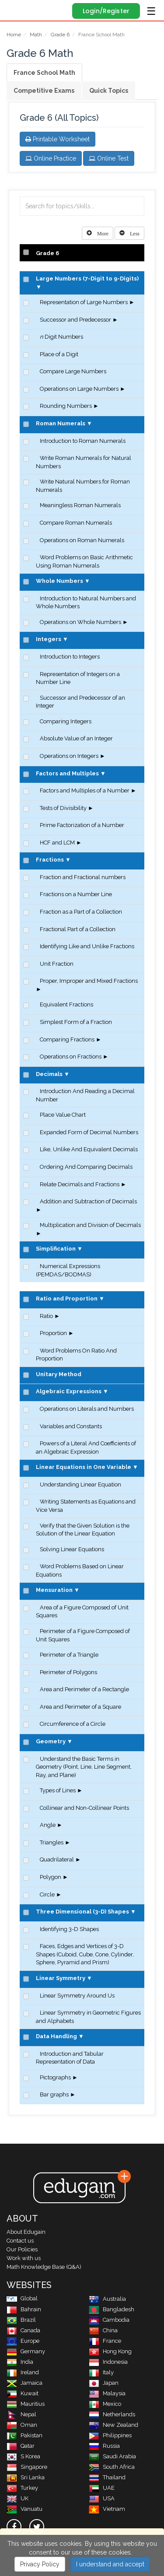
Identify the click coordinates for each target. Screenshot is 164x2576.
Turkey (22, 2488)
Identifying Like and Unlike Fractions (87, 946)
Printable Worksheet (57, 139)
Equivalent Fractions (66, 1004)
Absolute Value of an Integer (76, 738)
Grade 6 (60, 35)
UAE (102, 2488)
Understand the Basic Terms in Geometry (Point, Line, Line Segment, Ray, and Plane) (84, 1767)
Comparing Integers (65, 721)
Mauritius (26, 2404)
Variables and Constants (71, 1426)
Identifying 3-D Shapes (69, 1929)
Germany (26, 2351)
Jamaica (24, 2383)
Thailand (107, 2477)
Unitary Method (58, 1374)
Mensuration (54, 1590)
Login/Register (106, 11)
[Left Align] (97, 233)
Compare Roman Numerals (76, 522)
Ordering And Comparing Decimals (86, 1167)
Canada (23, 2330)
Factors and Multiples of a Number (84, 790)
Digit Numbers (61, 336)
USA (102, 2498)
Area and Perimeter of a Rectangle (84, 1689)
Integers (48, 639)
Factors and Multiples (67, 773)
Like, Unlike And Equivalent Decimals (89, 1149)
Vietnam (107, 2509)
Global (22, 2298)
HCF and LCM (57, 842)
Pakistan (24, 2435)
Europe (23, 2341)
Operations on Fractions (70, 1056)
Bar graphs (54, 2094)
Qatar (21, 2446)
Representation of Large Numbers (84, 302)
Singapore (27, 2467)
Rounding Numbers (66, 406)
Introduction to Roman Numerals (83, 441)
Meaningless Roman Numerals (80, 505)
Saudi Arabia (112, 2456)
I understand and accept (110, 2564)
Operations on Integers (69, 756)
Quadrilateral (57, 1859)
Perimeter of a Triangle (69, 1654)
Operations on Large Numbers (79, 389)
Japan (104, 2383)
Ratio (46, 1316)
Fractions (50, 859)
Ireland (23, 2372)
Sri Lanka (26, 2477)
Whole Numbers (59, 581)
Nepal (21, 2414)
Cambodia (109, 2320)
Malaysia (107, 2393)
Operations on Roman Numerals (82, 540)
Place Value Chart (63, 1114)
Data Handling (56, 2036)
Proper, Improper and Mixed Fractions (89, 981)
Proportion (53, 1333)
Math (36, 35)
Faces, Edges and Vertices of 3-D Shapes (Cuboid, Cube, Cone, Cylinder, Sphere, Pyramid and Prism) (85, 1954)
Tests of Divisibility (63, 808)
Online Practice (50, 158)
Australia (107, 2299)
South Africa (112, 2467)
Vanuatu (24, 2509)
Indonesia (108, 2362)
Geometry (51, 1741)
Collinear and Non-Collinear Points (84, 1808)
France (105, 2341)
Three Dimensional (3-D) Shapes (82, 1911)
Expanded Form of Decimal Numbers (89, 1132)
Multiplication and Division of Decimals (90, 1225)
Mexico (105, 2404)
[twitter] (36, 2526)
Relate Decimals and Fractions (79, 1184)
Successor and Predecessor (75, 319)
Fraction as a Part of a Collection (81, 911)
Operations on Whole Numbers (80, 622)
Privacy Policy (39, 2564)
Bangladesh (111, 2309)
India (20, 2362)
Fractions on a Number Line (76, 894)
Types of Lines (58, 1790)
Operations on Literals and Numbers (87, 1408)
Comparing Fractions (67, 1039)
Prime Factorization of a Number (82, 825)
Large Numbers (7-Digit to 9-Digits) (87, 278)
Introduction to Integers (70, 656)
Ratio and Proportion (67, 1298)
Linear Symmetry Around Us (77, 1995)
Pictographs (55, 2077)
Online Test (109, 158)
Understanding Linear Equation (80, 1484)
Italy (101, 2372)
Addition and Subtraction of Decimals (88, 1201)
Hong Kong (110, 2351)
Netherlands (112, 2414)
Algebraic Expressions (68, 1391)
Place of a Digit (59, 354)
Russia (104, 2446)
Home (14, 35)
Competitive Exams (44, 90)
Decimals (49, 1074)
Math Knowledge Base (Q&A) (44, 2267)
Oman (22, 2425)
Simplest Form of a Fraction (76, 1022)
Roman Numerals (60, 423)
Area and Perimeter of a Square (80, 1706)
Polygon (50, 1877)
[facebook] (14, 2526)
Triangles (51, 1842)
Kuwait (22, 2393)
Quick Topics (108, 90)
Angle (48, 1825)
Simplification (56, 1248)
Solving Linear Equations (72, 1549)
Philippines (110, 2435)
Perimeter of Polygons (68, 1672)
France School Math (44, 72)
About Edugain (26, 2232)
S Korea (23, 2456)
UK (17, 2498)
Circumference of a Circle (72, 1724)
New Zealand (113, 2425)
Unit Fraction (56, 963)
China (103, 2330)
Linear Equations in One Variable (83, 1467)
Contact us (20, 2240)
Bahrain (24, 2309)
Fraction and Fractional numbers (83, 877)
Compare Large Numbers (73, 371)
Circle (47, 1894)
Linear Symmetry (60, 1978)
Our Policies (22, 2249)
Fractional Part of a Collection (77, 929)
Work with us (24, 2258)
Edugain (15, 10)
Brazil (21, 2320)
